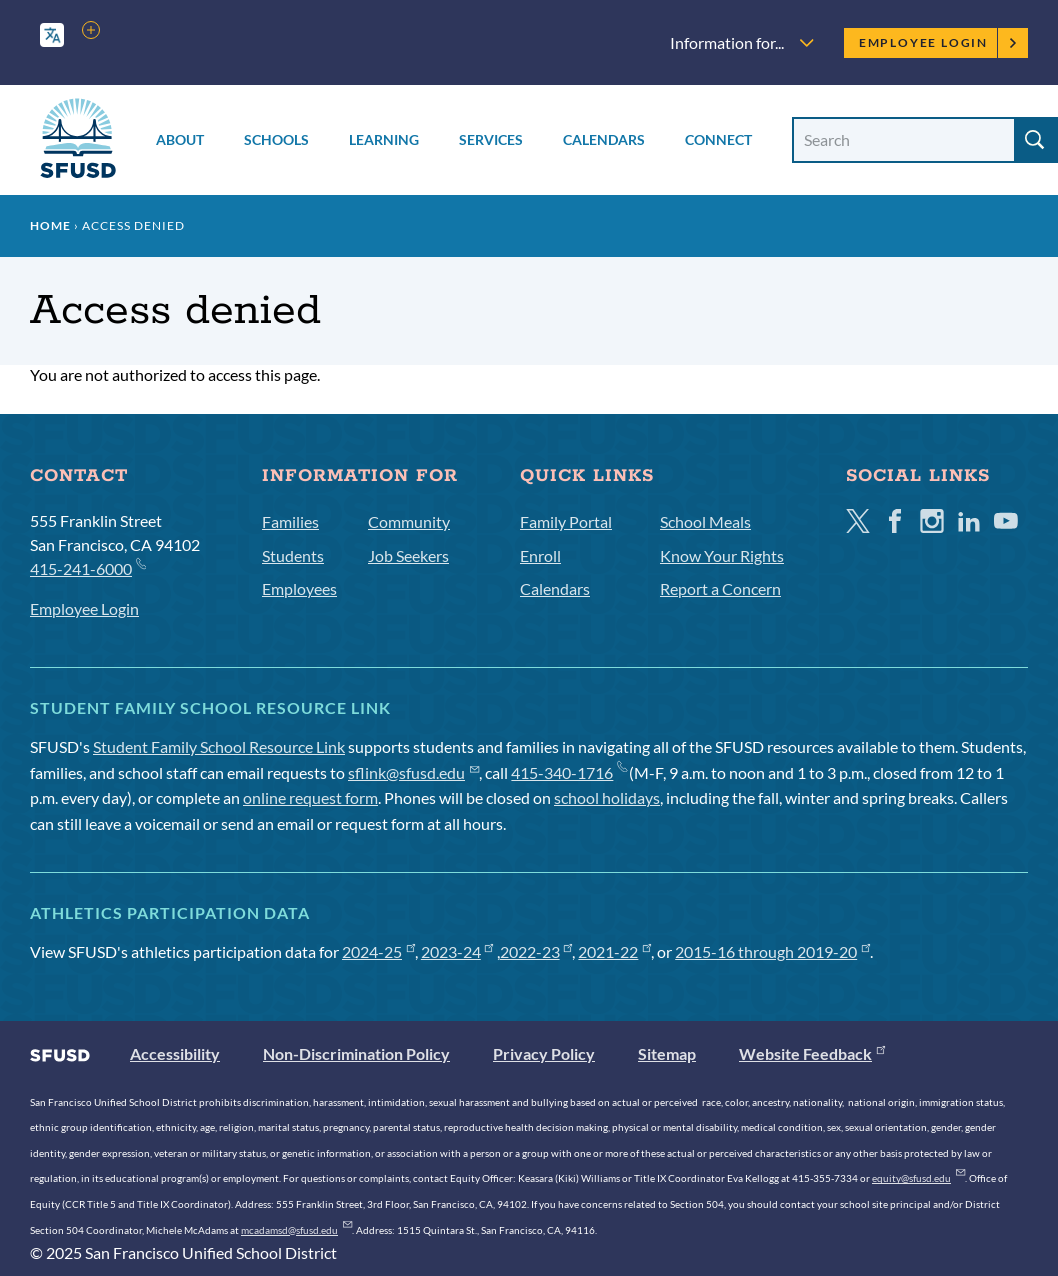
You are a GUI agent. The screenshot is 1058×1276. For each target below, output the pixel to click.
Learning (384, 139)
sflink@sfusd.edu (413, 772)
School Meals (705, 521)
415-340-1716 (568, 772)
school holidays (607, 797)
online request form (310, 797)
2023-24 (457, 951)
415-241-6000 (87, 567)
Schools (276, 139)
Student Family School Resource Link (219, 746)
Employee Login (938, 42)
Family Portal (566, 521)
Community (409, 521)
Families (290, 521)
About (180, 139)
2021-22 (614, 951)
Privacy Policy (544, 1053)
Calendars (604, 139)
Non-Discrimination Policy (356, 1053)
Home (50, 225)
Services (491, 139)
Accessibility (175, 1053)
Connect (718, 139)
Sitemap (667, 1053)
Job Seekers (408, 555)
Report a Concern (720, 588)
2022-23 (536, 951)
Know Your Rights (722, 555)
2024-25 (378, 951)
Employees (299, 588)
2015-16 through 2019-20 (772, 951)
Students (293, 555)
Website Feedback (812, 1053)
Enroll (540, 555)
